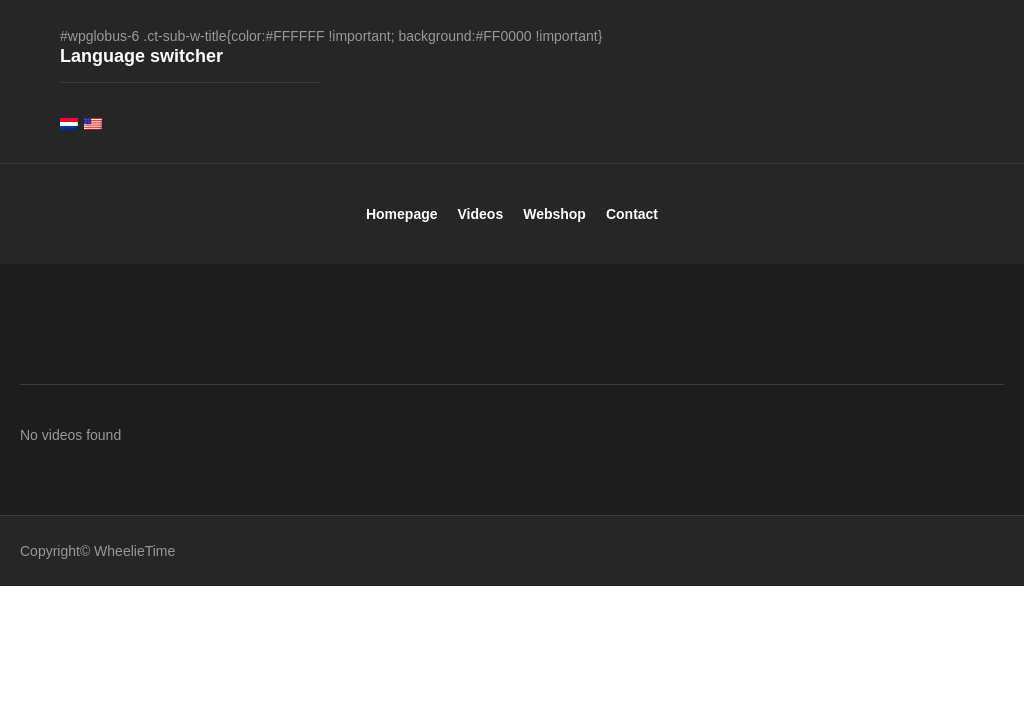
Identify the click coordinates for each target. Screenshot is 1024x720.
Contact (632, 226)
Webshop (554, 226)
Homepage (402, 226)
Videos (481, 226)
